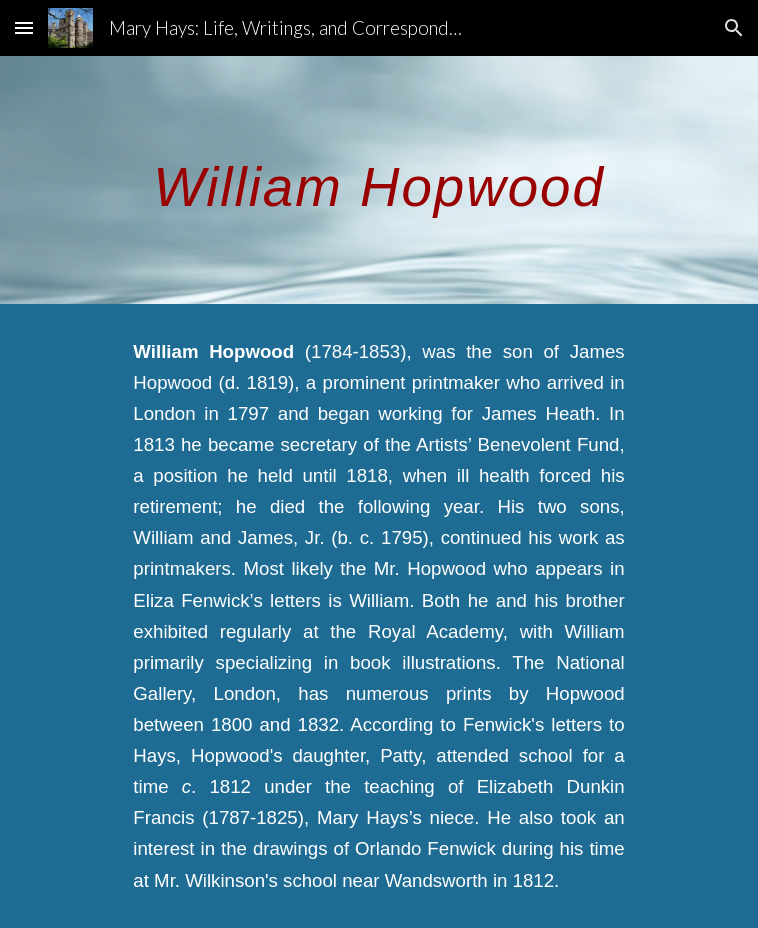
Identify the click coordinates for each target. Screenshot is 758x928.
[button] (24, 27)
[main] (378, 180)
